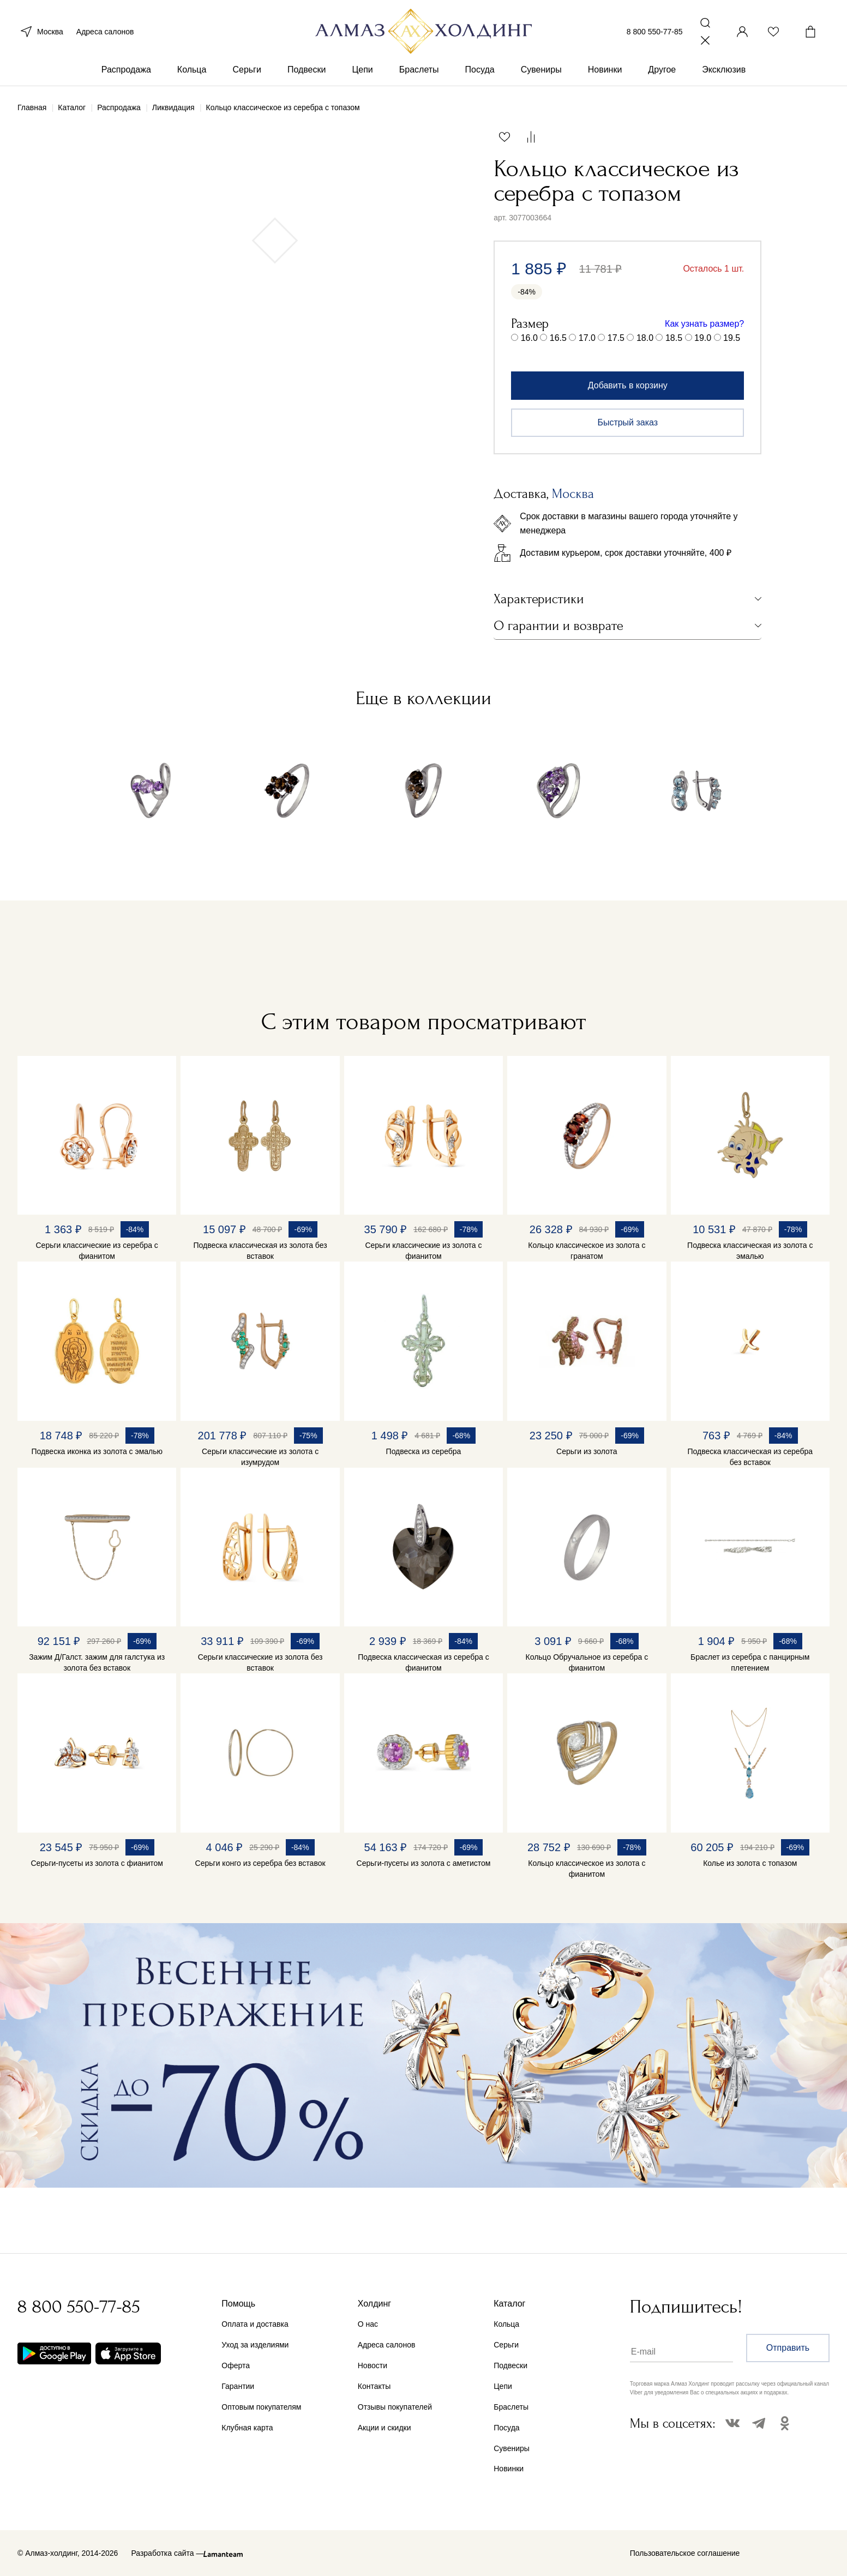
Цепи (362, 70)
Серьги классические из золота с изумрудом (260, 1457)
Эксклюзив (724, 70)
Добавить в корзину (628, 385)
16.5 (558, 338)
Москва (40, 31)
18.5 (673, 338)
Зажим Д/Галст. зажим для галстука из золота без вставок (97, 1662)
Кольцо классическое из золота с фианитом (586, 1868)
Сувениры (541, 70)
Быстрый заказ (627, 422)
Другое (662, 70)
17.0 (587, 338)
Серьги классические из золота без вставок (260, 1662)
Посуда (480, 70)
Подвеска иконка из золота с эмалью (97, 1451)
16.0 (529, 338)
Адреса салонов (105, 31)
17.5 (616, 338)
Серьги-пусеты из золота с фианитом (97, 1863)
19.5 (731, 338)
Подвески (306, 70)
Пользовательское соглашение (685, 2553)
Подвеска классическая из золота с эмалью (750, 1250)
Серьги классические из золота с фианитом (423, 1250)
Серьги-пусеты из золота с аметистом (424, 1863)
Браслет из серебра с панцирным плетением (749, 1662)
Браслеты (419, 70)
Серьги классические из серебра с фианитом (97, 1250)
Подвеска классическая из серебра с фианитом (423, 1662)
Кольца (192, 70)
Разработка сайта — (167, 2553)
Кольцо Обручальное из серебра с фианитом (587, 1662)
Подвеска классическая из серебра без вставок (750, 1457)
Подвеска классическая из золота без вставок (260, 1250)
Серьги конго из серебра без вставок (260, 1863)
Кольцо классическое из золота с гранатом (586, 1250)
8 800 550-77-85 (655, 31)
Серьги (246, 70)
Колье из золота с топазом (750, 1863)
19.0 (702, 338)
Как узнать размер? (704, 323)
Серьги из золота (586, 1451)
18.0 (644, 338)
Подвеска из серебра (423, 1451)
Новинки (605, 70)
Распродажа (126, 70)
